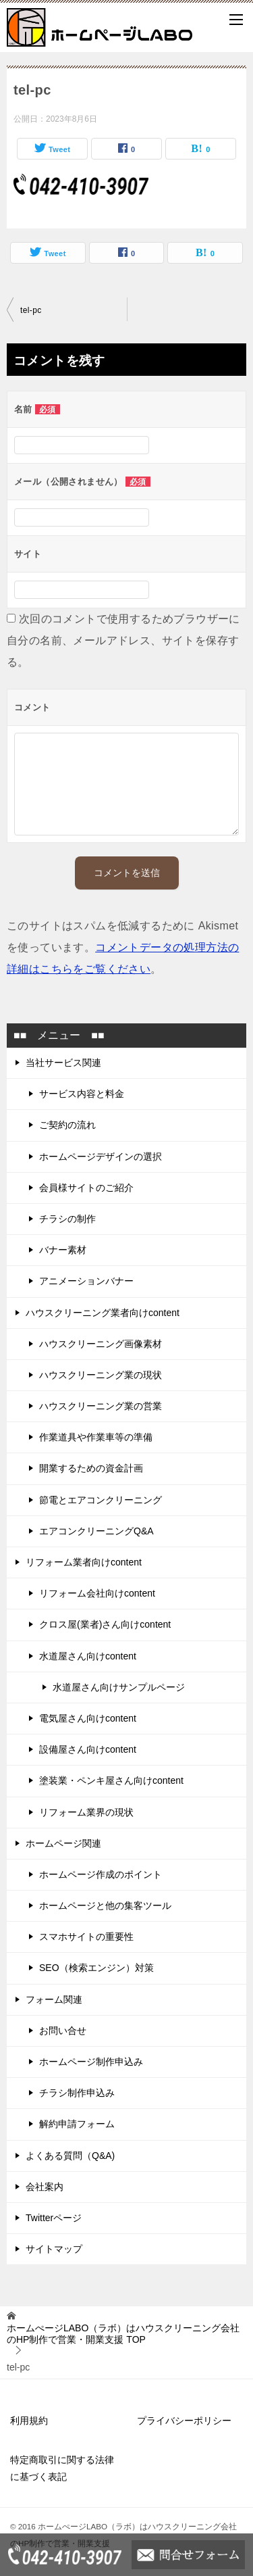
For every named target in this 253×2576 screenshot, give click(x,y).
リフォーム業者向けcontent (84, 1562)
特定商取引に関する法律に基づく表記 (62, 2468)
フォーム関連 (54, 1999)
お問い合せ (62, 2030)
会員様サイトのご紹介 (86, 1187)
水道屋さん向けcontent (87, 1656)
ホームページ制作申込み (91, 2061)
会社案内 (44, 2186)
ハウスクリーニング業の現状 (100, 1374)
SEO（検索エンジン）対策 (96, 1967)
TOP (123, 2334)
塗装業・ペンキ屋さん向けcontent (111, 1780)
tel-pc (31, 310)
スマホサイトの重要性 (86, 1936)
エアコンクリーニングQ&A (96, 1531)
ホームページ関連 (63, 1843)
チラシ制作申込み (77, 2092)
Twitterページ (54, 2217)
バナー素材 (62, 1249)
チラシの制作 (67, 1218)
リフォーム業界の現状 (86, 1812)
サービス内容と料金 (81, 1093)
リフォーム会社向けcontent (97, 1593)
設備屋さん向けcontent (87, 1749)
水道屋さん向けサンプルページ (119, 1687)
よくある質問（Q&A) (70, 2155)
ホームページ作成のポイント (100, 1874)
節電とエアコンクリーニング (100, 1499)
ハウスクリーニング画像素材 (100, 1343)
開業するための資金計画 (91, 1468)
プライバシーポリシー (184, 2420)
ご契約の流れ (67, 1124)
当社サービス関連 (63, 1062)
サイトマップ (54, 2248)
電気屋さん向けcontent (87, 1718)
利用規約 (29, 2420)
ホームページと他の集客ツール (105, 1905)
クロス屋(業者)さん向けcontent (105, 1624)
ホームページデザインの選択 (100, 1156)
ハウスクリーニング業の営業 (100, 1406)
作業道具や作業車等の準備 (95, 1437)
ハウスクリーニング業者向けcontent (102, 1312)
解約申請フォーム (77, 2123)
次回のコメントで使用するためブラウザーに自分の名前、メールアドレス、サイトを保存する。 (123, 640)
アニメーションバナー (86, 1280)
